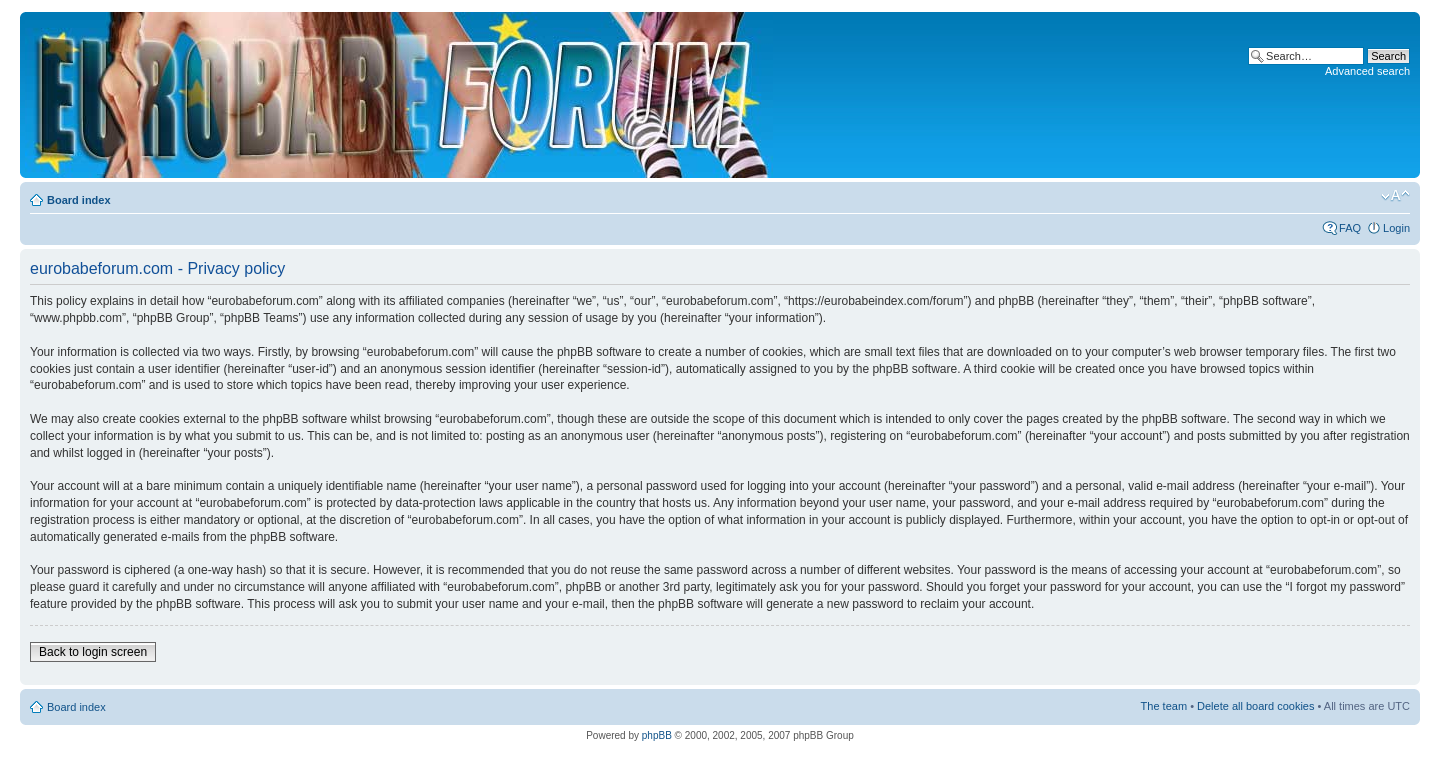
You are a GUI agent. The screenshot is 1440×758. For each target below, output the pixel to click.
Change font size (1395, 196)
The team (1164, 706)
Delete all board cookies (1255, 706)
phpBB (657, 735)
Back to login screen (93, 652)
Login (1396, 228)
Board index (79, 200)
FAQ (1350, 228)
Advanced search (1367, 71)
